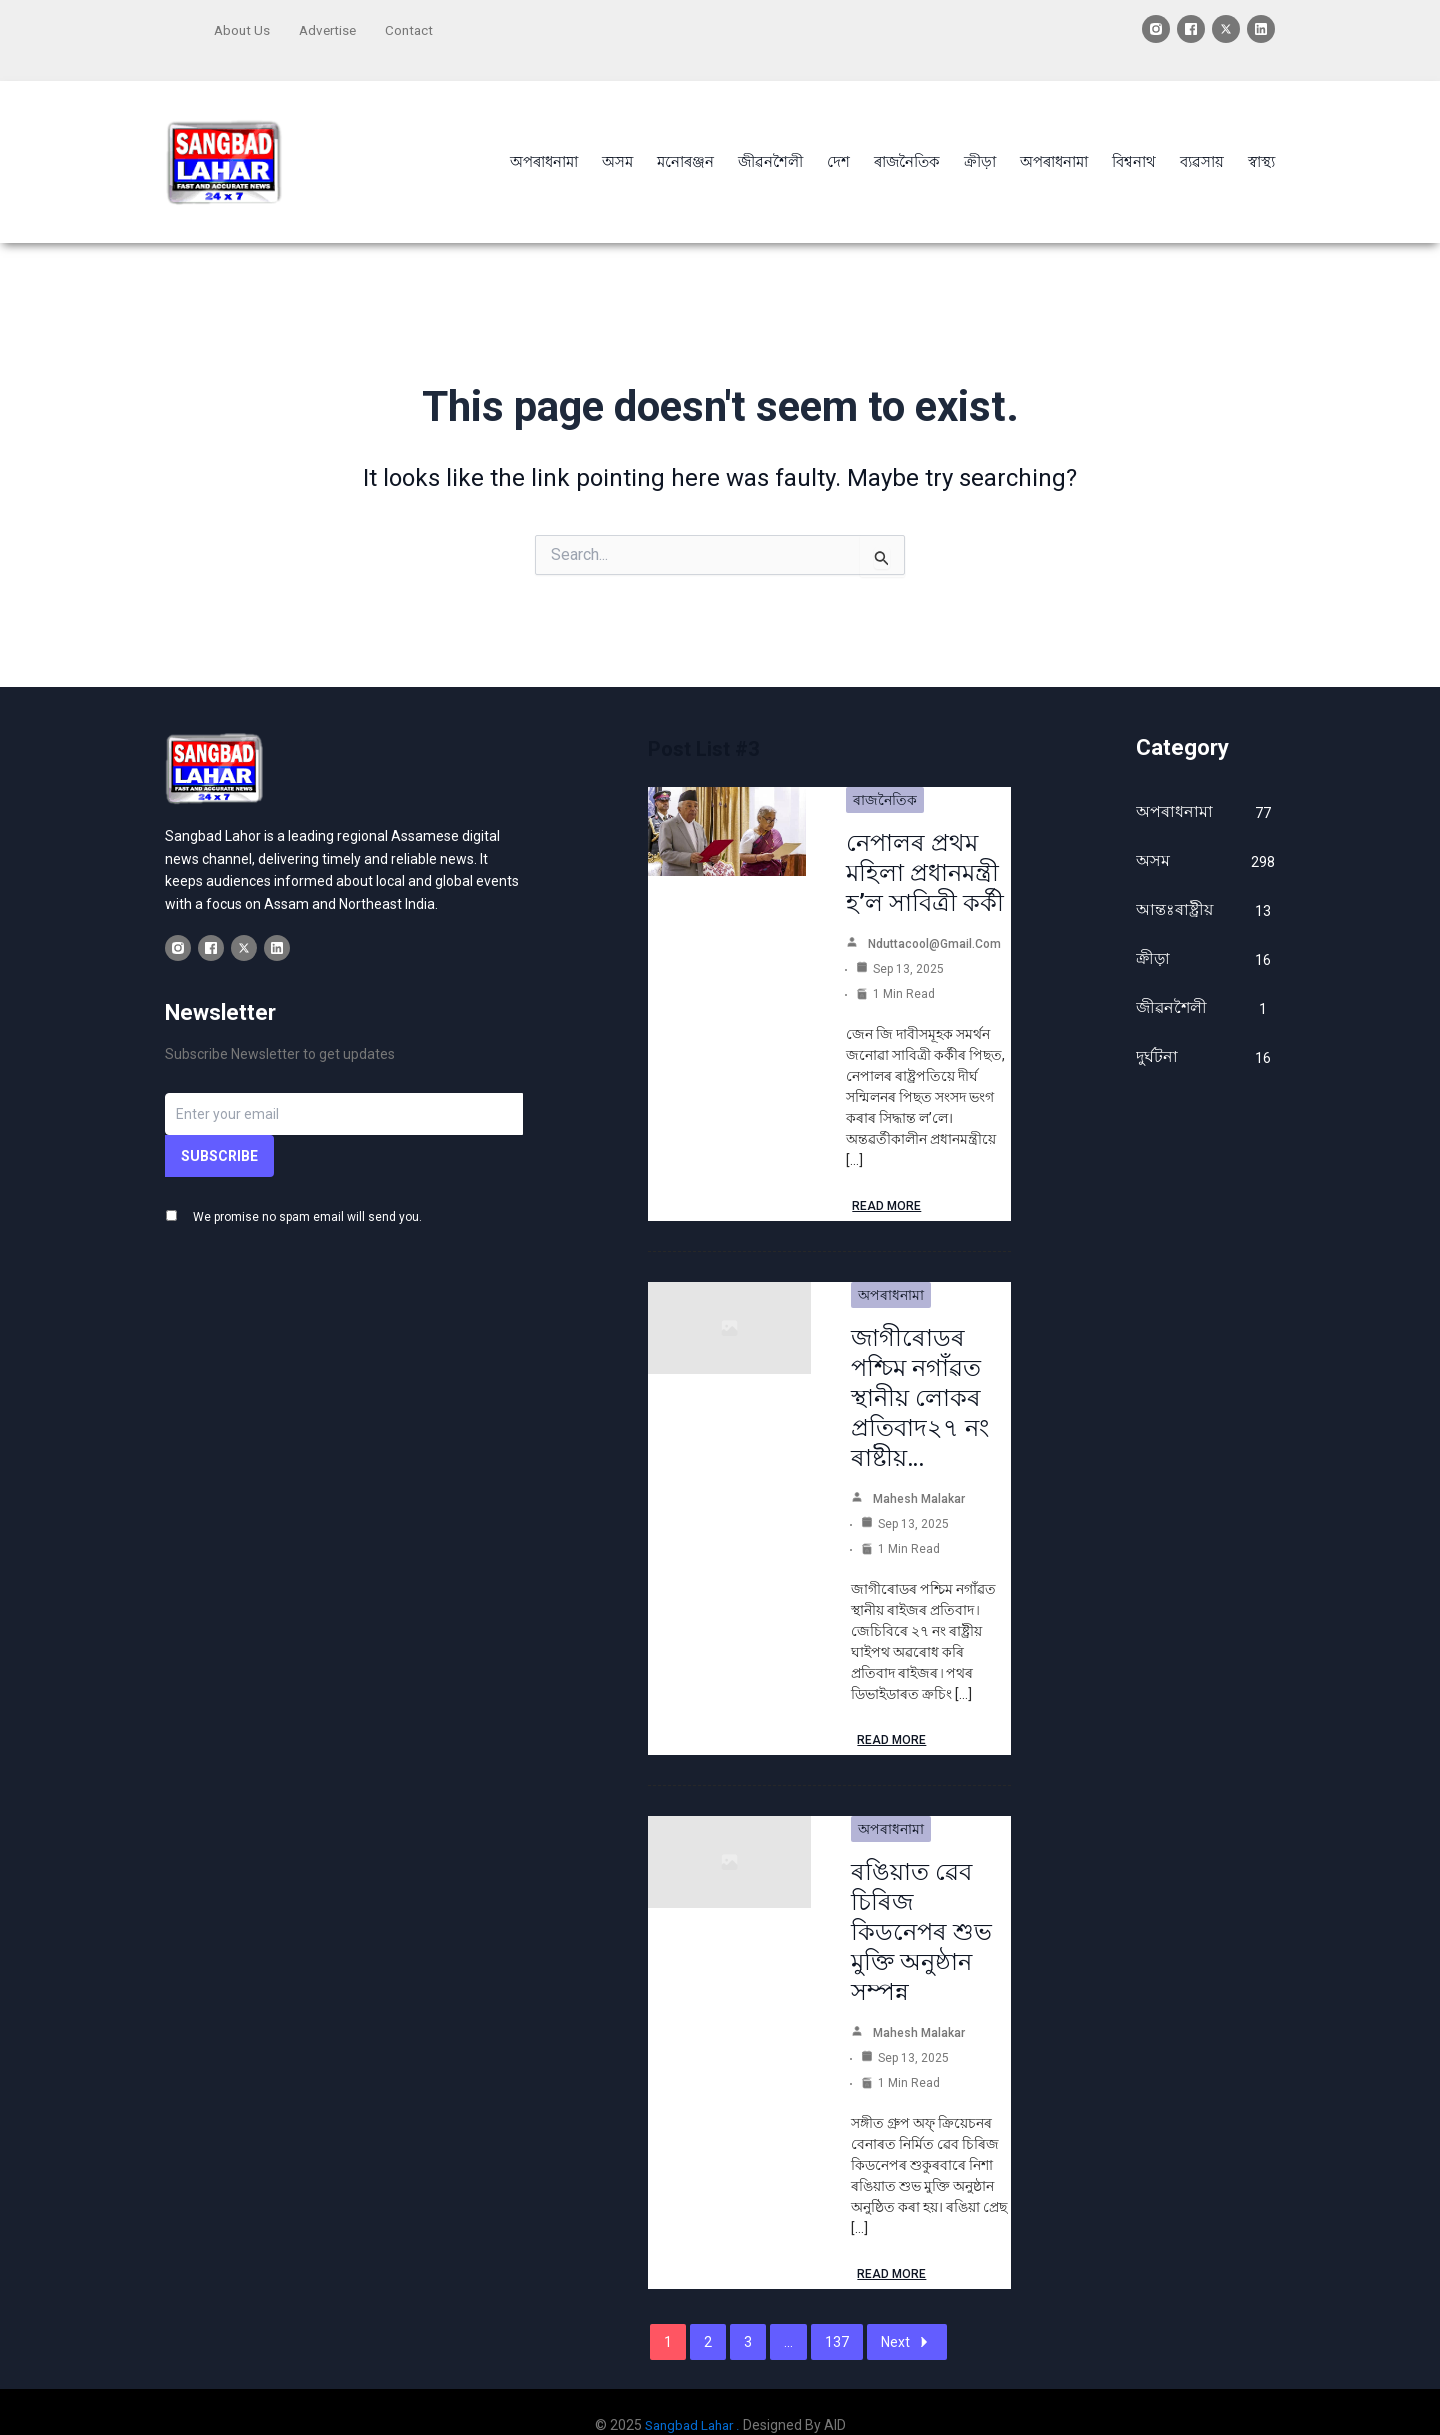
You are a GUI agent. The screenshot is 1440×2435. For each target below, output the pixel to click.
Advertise (331, 27)
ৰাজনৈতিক (885, 774)
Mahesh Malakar (919, 1473)
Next (907, 2316)
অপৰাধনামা (891, 1269)
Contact (416, 27)
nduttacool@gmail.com (934, 918)
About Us (243, 27)
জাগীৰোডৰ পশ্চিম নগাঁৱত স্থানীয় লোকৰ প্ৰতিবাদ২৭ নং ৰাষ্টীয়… (920, 1372)
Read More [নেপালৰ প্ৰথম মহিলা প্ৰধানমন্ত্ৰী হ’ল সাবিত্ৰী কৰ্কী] (886, 1180)
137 (837, 2316)
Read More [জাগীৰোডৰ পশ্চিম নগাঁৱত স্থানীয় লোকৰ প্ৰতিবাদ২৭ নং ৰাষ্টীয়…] (891, 1714)
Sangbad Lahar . (692, 2399)
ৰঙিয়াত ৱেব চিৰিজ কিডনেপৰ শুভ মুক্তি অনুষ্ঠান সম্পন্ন (921, 1906)
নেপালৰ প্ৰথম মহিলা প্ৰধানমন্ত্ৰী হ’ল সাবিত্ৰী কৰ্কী (925, 847)
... (788, 2316)
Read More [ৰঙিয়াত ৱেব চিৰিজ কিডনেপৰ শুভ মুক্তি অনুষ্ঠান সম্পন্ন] (891, 2248)
